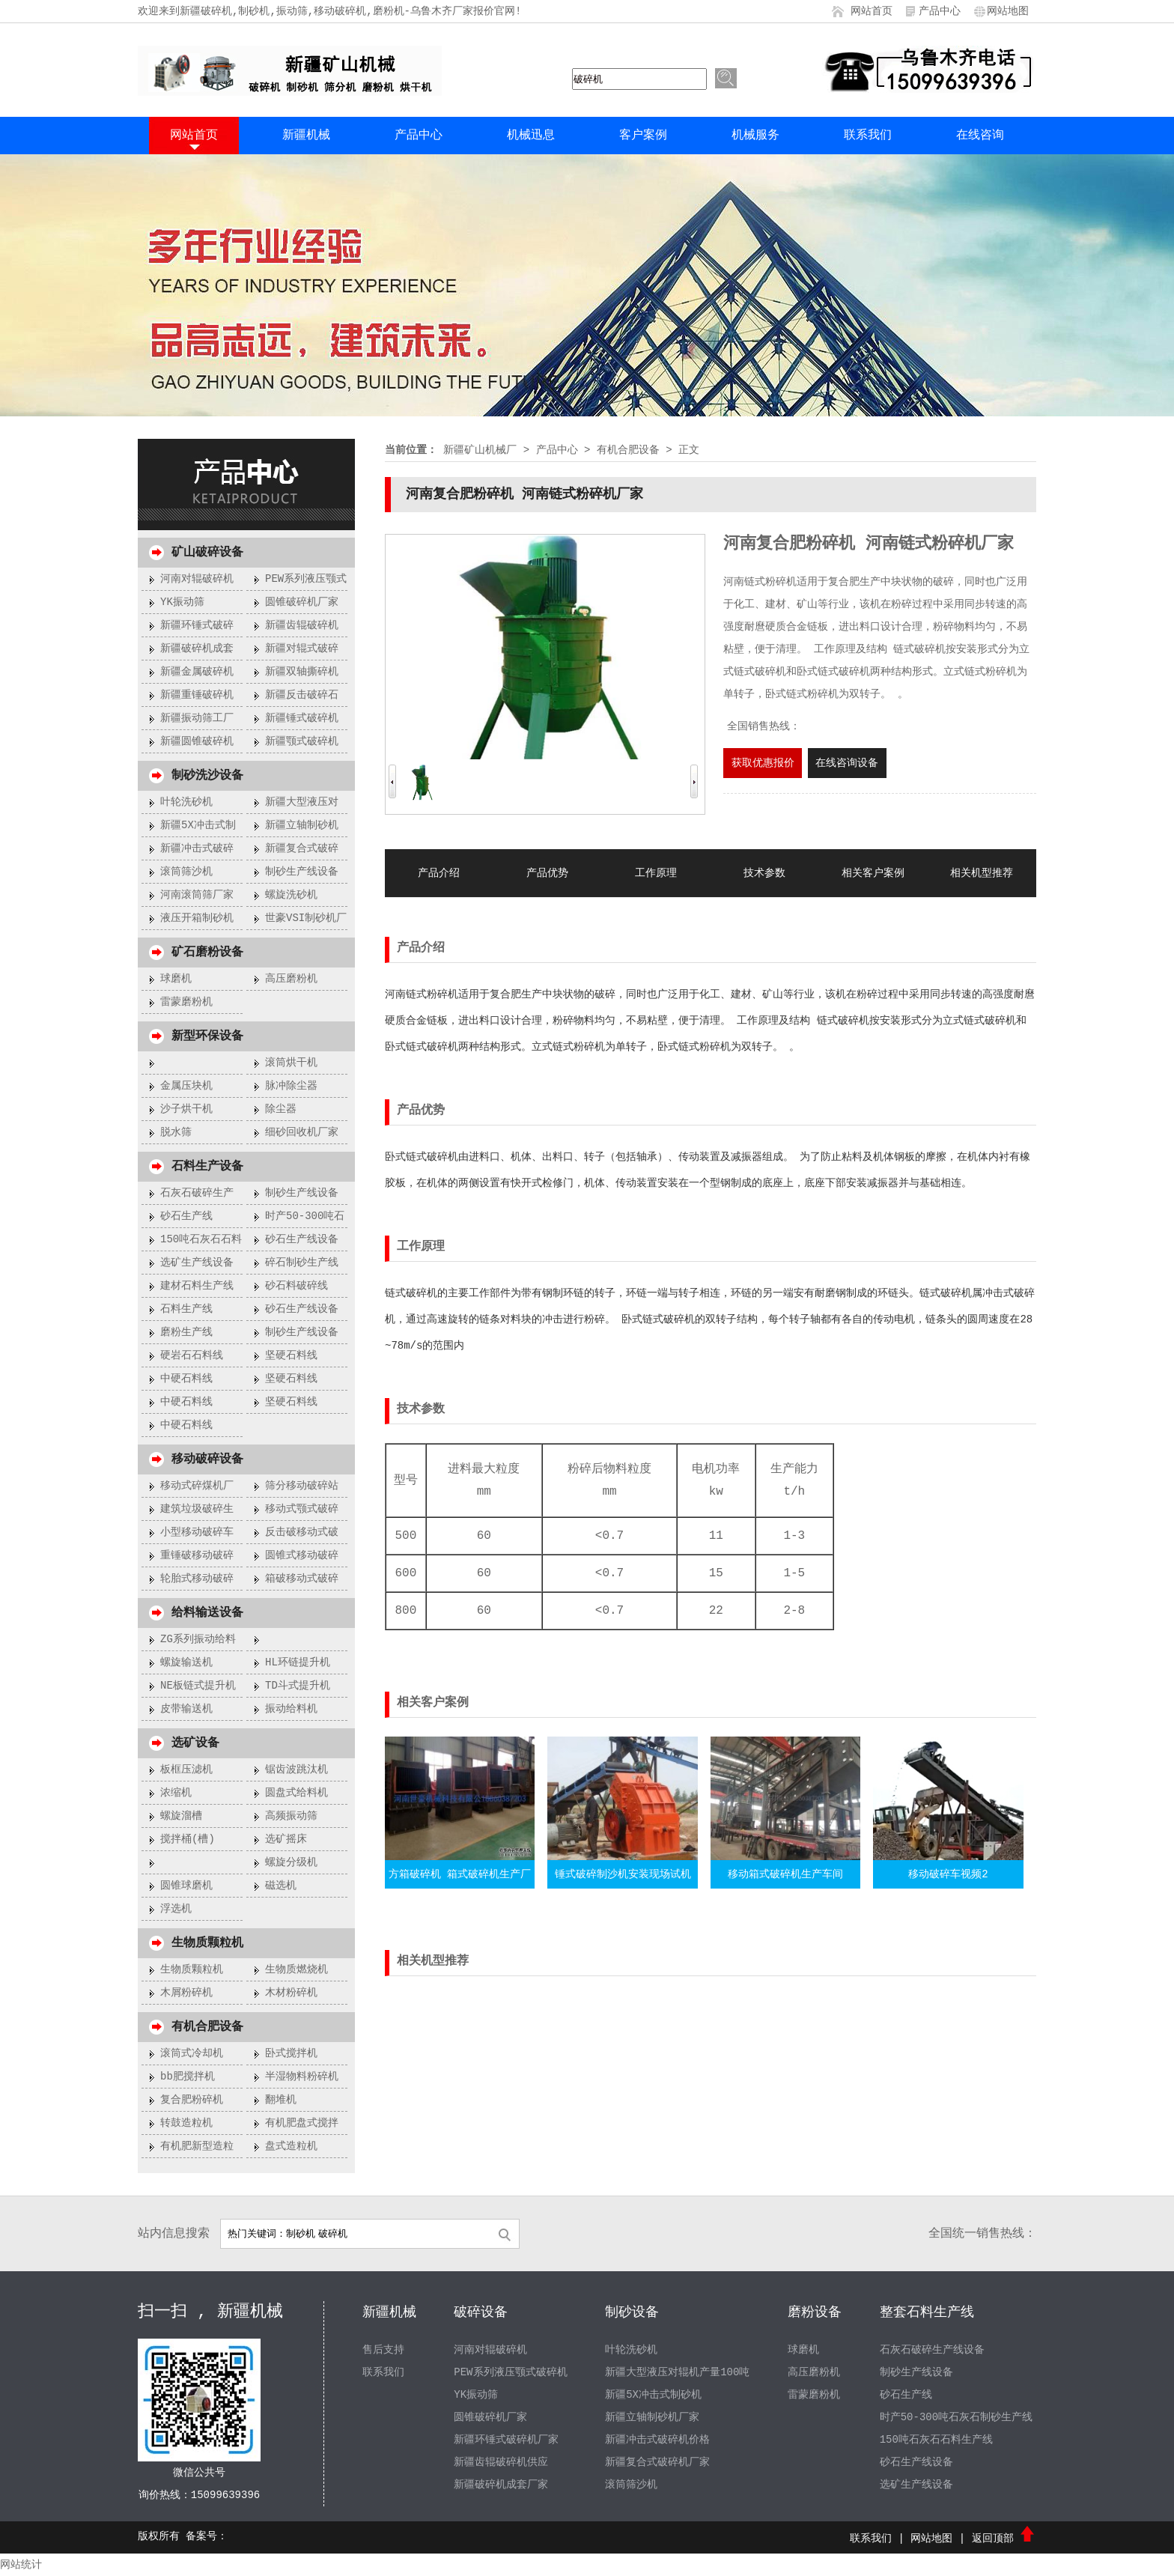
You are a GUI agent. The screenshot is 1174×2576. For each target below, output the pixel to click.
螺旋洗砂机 (291, 895)
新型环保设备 (207, 1036)
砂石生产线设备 (301, 1239)
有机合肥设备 (207, 2027)
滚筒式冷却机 (191, 2053)
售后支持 (383, 2350)
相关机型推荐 (981, 873)
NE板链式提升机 (198, 1686)
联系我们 (868, 135)
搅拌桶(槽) (187, 1839)
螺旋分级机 (291, 1862)
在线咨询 (980, 135)
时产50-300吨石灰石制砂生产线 (956, 2417)
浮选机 (176, 1909)
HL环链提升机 (297, 1662)
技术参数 (764, 873)
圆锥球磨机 (186, 1886)
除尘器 (280, 1109)
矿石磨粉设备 (207, 952)
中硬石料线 (186, 1379)
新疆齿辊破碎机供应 (501, 2462)
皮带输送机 (186, 1709)
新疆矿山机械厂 (480, 450)
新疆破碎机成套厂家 (501, 2485)
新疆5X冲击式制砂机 (653, 2395)
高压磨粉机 (291, 979)
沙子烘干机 (186, 1109)
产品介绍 (439, 873)
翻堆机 (280, 2100)
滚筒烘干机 (291, 1063)
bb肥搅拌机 (187, 2077)
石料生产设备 (207, 1166)
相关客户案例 (873, 873)
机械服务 (755, 135)
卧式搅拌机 (291, 2053)
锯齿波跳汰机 (296, 1769)
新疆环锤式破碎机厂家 (506, 2440)
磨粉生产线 (186, 1332)
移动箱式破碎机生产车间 (785, 1874)
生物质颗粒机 (207, 1943)
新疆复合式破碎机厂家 (657, 2462)
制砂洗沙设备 (207, 776)
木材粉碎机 (291, 1993)
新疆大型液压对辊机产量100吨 (677, 2372)
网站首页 (871, 11)
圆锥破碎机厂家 (301, 602)
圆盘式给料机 (296, 1793)
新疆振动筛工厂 (197, 718)
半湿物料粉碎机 (301, 2077)
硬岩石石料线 (191, 1355)
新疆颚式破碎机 (301, 741)
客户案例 (643, 135)
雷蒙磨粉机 (186, 1002)
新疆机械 (306, 135)
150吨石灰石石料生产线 (936, 2440)
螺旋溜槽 (181, 1816)
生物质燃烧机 (296, 1969)
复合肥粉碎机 (191, 2100)
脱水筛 (176, 1132)
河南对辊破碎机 (197, 579)
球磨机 (176, 979)
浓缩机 (176, 1793)
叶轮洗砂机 (186, 802)
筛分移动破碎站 (301, 1486)
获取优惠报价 (763, 763)
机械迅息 (531, 135)
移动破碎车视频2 (948, 1874)
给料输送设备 (207, 1613)
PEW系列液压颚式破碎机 (510, 2372)
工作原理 (656, 873)
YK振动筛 (182, 602)
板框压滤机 (186, 1769)
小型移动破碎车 (197, 1532)
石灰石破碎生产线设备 (932, 2350)
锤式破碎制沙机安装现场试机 (623, 1874)
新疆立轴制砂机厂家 (652, 2417)
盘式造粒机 (291, 2146)
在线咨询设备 (846, 763)
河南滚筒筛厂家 (197, 895)
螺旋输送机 (186, 1662)
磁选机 (280, 1886)
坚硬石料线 (291, 1355)
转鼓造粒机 (186, 2123)
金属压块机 (186, 1086)
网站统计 (21, 2565)
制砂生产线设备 (301, 872)
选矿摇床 (286, 1839)
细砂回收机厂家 (301, 1132)
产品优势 (547, 873)
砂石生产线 (186, 1216)
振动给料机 (291, 1709)
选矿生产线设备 (197, 1263)
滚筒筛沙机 (186, 872)
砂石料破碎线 (296, 1286)
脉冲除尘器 (291, 1086)
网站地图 (1008, 11)
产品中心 (940, 11)
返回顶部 (1004, 2539)
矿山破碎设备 (207, 552)
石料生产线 (186, 1309)
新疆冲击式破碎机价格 (657, 2440)
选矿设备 (195, 1743)
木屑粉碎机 (186, 1993)
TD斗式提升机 (297, 1686)
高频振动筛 (291, 1816)
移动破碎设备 (207, 1459)
